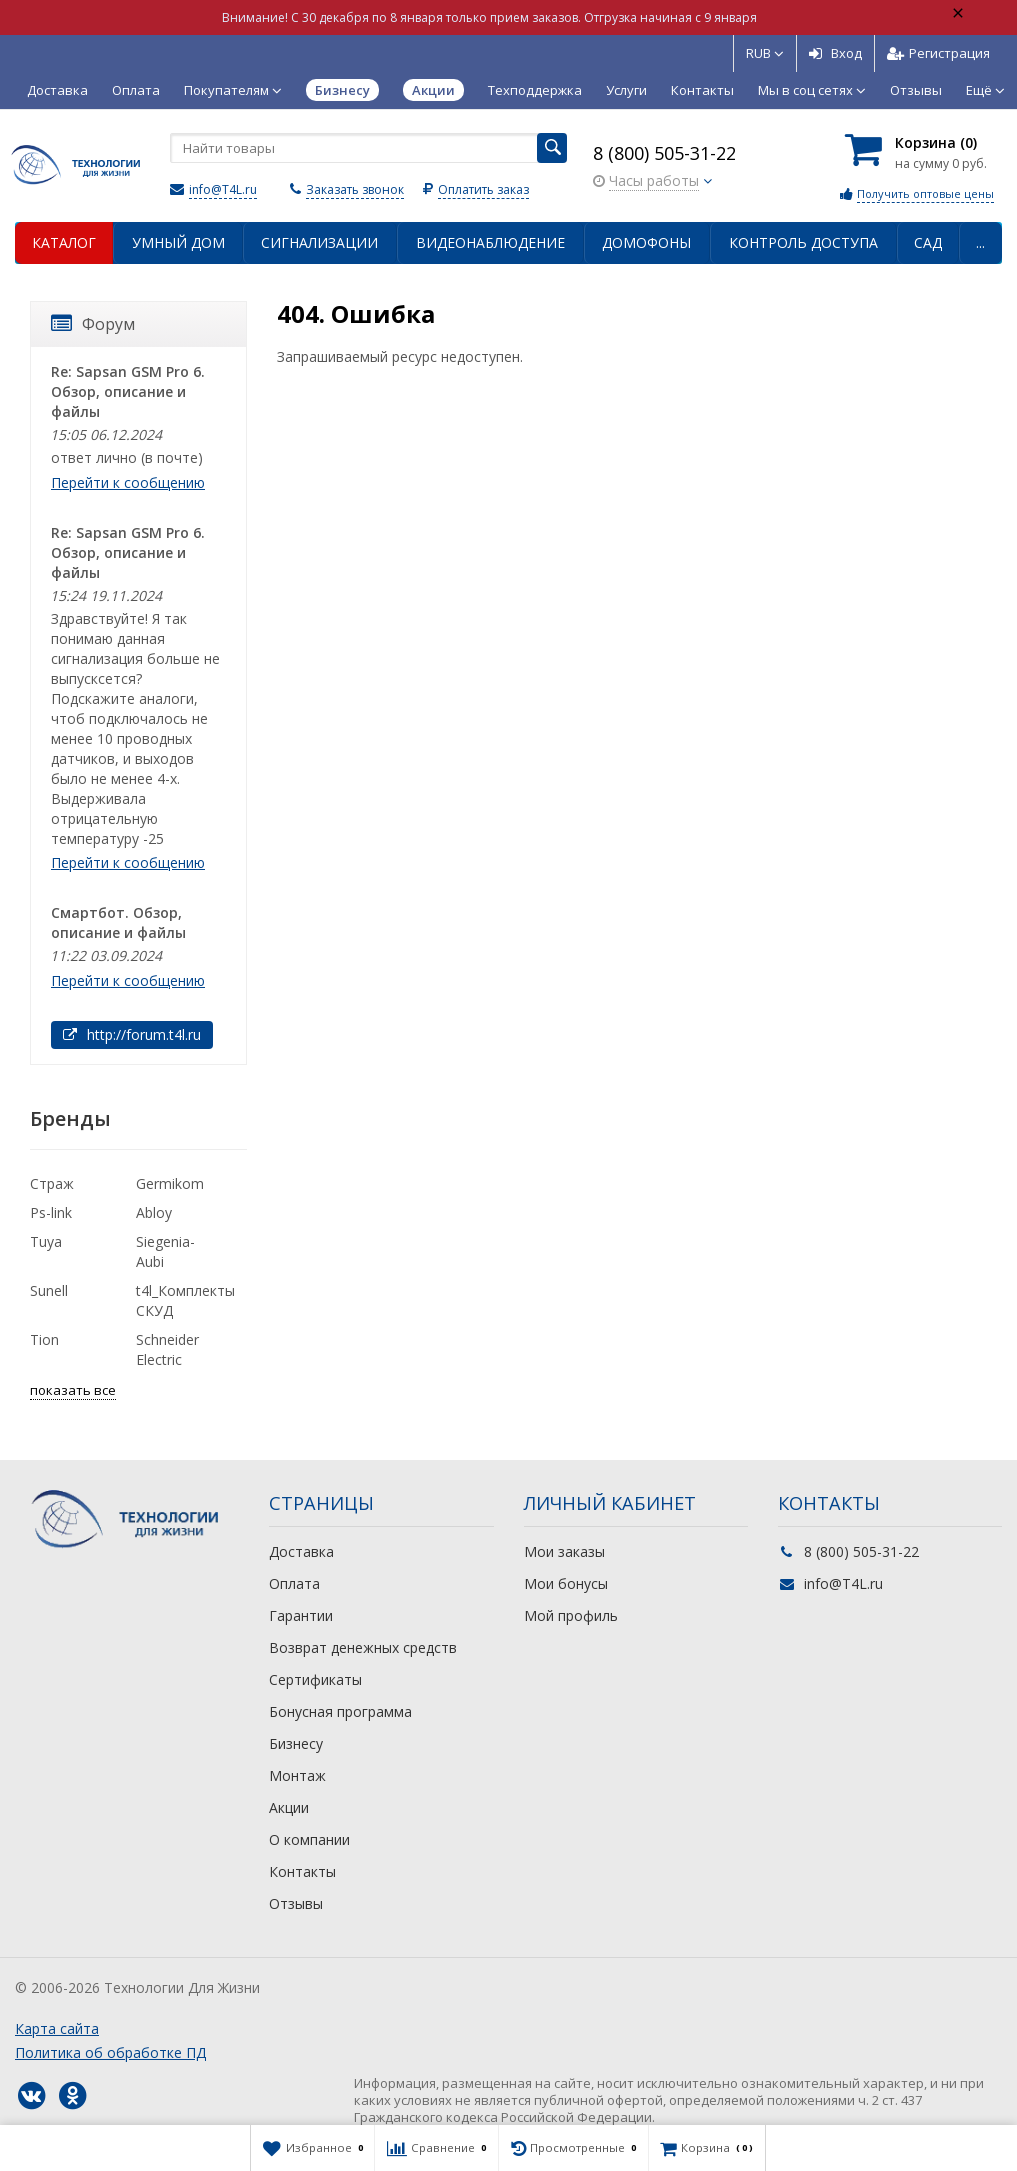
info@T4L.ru (223, 189)
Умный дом (178, 242)
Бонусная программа (340, 1711)
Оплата (136, 90)
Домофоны (646, 242)
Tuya (46, 1241)
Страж (52, 1183)
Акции (289, 1807)
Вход (835, 53)
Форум (93, 324)
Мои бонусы (566, 1583)
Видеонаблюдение (490, 242)
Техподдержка (535, 90)
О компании (309, 1839)
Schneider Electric (167, 1349)
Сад (928, 242)
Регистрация (938, 53)
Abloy (154, 1212)
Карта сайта (57, 2028)
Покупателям (233, 90)
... (980, 242)
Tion (44, 1339)
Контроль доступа (803, 242)
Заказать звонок (355, 189)
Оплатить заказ (483, 189)
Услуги (626, 90)
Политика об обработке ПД (110, 2052)
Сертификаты (315, 1679)
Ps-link (51, 1212)
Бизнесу (296, 1743)
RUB (765, 53)
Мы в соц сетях (812, 90)
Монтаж (297, 1775)
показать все (73, 1390)
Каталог (64, 242)
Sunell (49, 1290)
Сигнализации (319, 242)
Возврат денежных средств (363, 1647)
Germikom (170, 1183)
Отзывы (916, 90)
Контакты (702, 90)
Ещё (985, 90)
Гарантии (301, 1615)
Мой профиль (571, 1615)
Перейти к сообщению (128, 482)
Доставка (57, 90)
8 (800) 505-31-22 (664, 153)
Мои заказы (564, 1551)
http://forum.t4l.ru (132, 1034)
